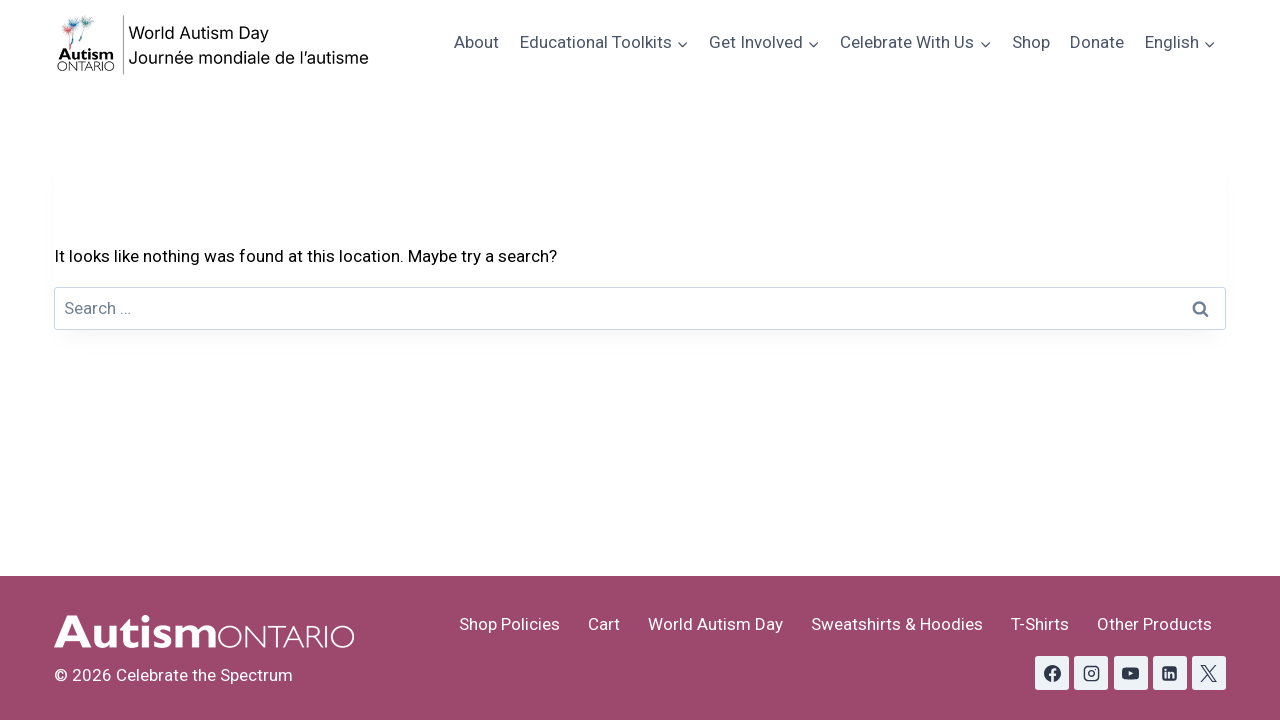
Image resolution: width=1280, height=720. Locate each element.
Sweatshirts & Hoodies (897, 624)
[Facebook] (1052, 673)
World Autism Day (715, 624)
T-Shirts (1040, 624)
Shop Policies (509, 624)
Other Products (1154, 624)
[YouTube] (1131, 673)
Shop (1031, 42)
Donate (1097, 42)
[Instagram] (1091, 673)
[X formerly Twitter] (1209, 673)
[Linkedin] (1170, 673)
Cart (604, 624)
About (476, 42)
